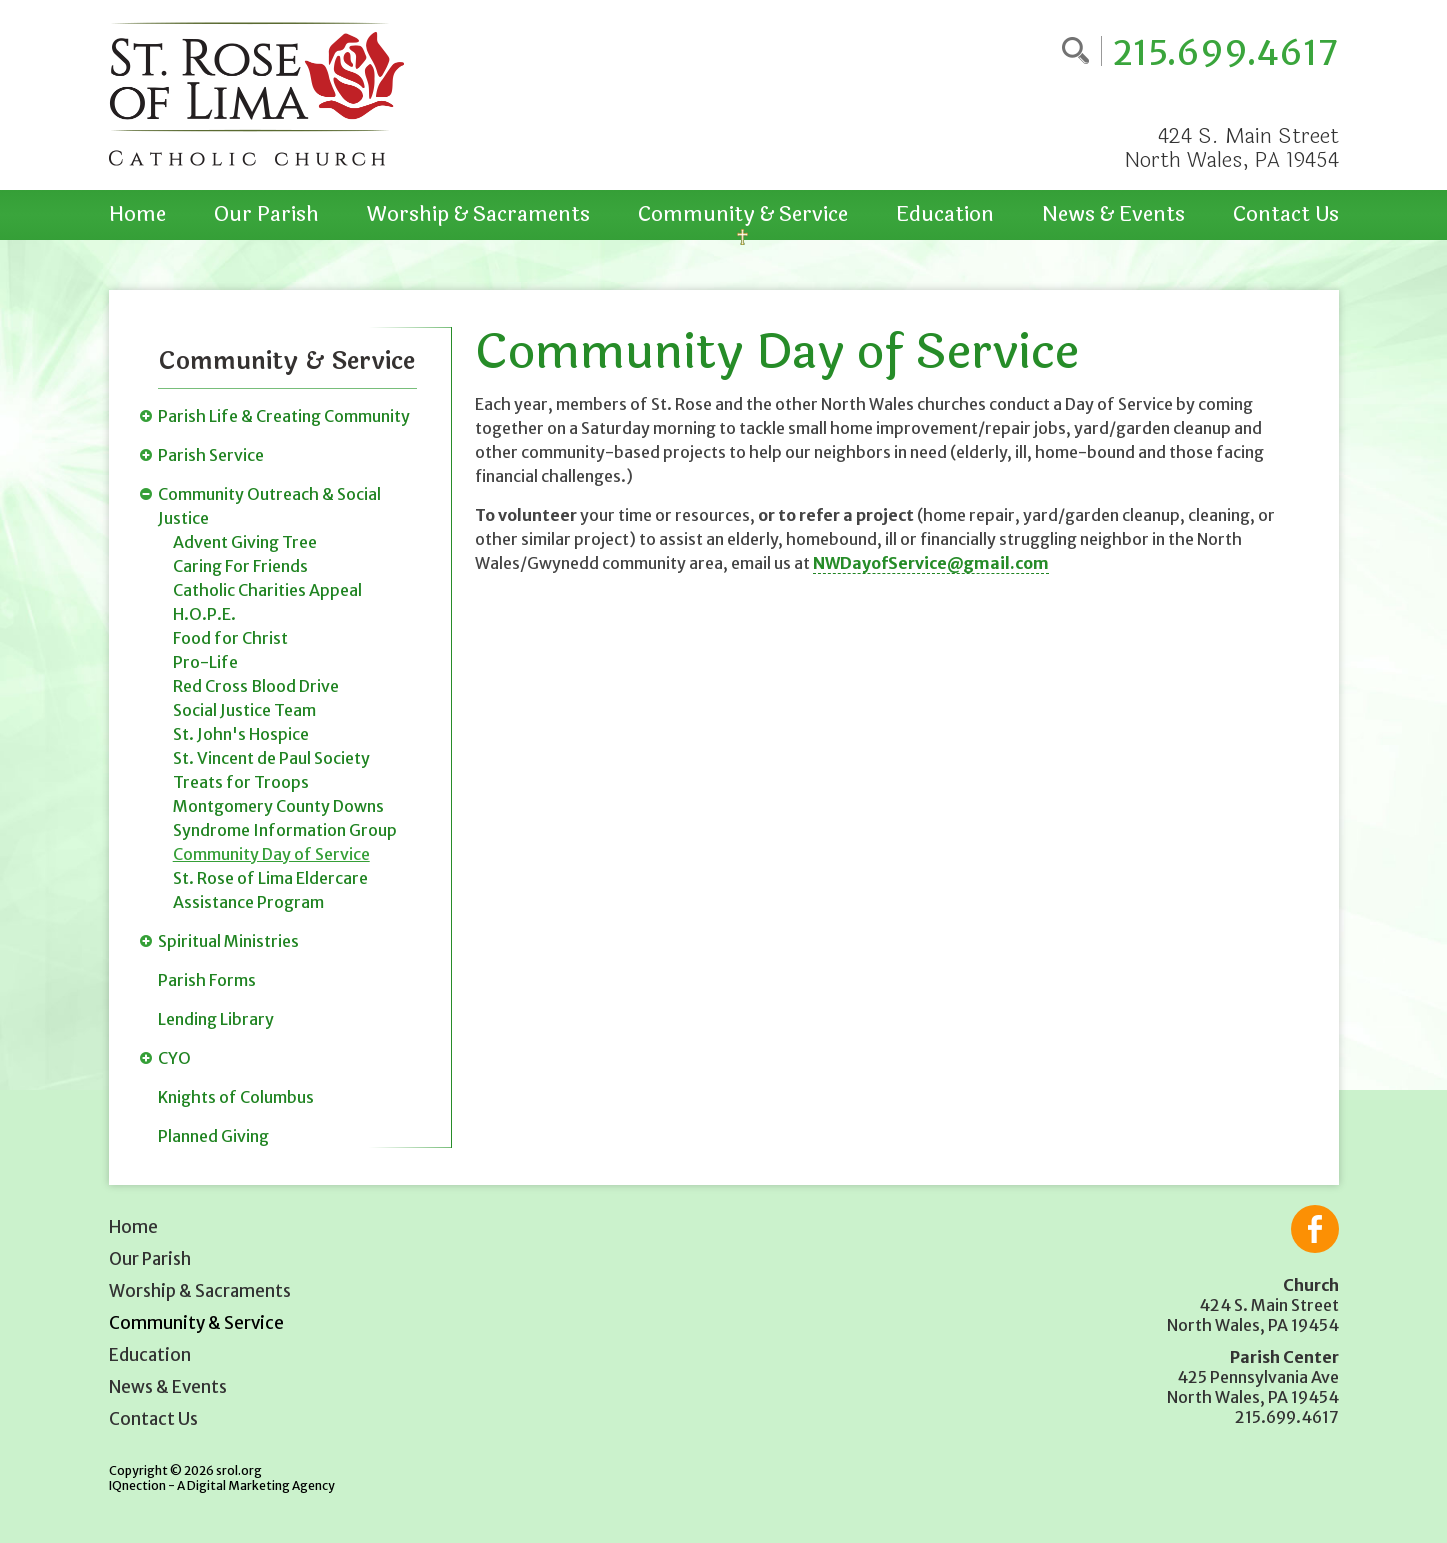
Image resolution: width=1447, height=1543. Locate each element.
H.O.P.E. (204, 614)
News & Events (1113, 214)
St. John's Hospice (241, 734)
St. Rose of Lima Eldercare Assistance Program (270, 890)
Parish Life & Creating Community (284, 416)
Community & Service (743, 214)
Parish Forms (207, 980)
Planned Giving (213, 1136)
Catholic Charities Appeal (267, 590)
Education (945, 214)
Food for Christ (230, 638)
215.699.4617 (1225, 53)
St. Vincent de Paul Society (271, 758)
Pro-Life (205, 662)
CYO (174, 1058)
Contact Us (1286, 214)
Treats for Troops (241, 782)
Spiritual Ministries (228, 941)
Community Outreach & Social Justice (269, 506)
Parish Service (211, 455)
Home (137, 214)
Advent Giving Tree (245, 542)
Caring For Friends (240, 566)
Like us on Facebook (1315, 1229)
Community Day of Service (271, 854)
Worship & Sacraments (478, 214)
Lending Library (216, 1019)
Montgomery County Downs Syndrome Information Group (285, 818)
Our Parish (266, 214)
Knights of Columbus (236, 1097)
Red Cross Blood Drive (256, 686)
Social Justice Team (244, 710)
